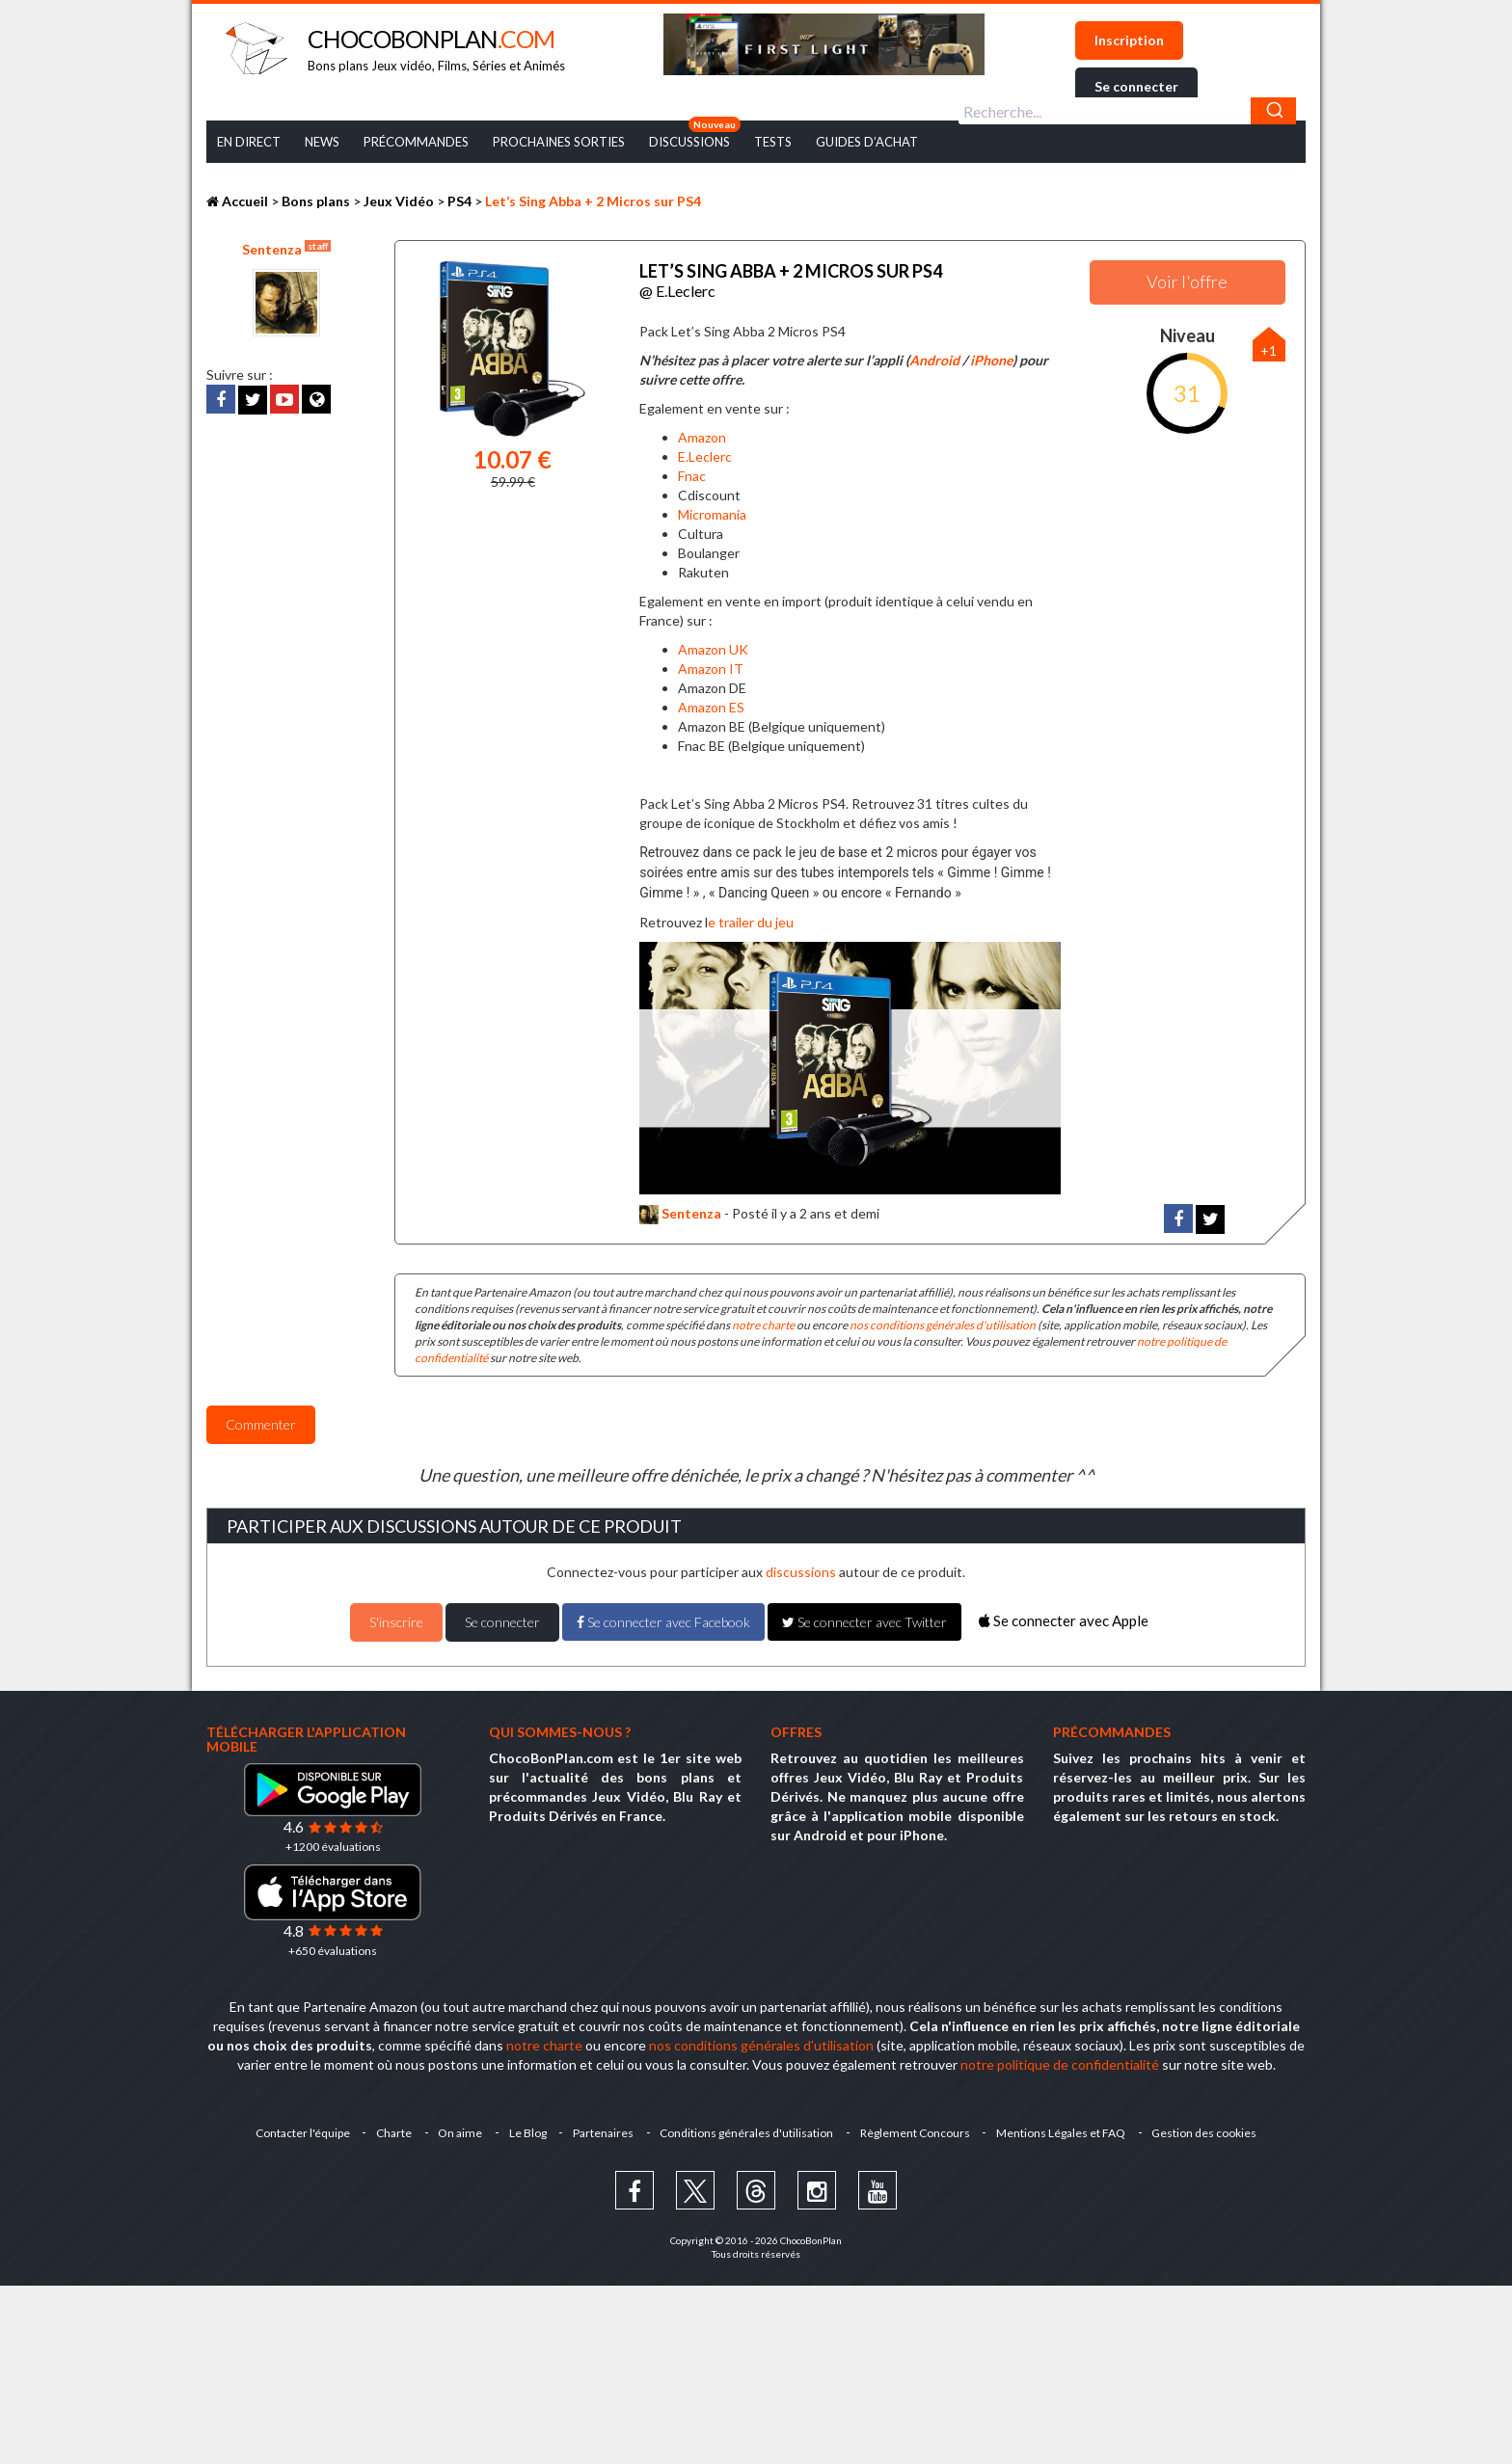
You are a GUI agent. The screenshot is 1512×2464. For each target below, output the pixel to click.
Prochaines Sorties (559, 141)
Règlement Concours (916, 2131)
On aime (459, 2131)
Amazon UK (713, 647)
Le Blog (527, 2131)
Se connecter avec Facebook (663, 1620)
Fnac (692, 475)
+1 (1268, 350)
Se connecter (1136, 86)
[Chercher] (1273, 110)
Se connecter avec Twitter (864, 1620)
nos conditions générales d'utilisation (943, 1323)
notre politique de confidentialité (1059, 2062)
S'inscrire (396, 1620)
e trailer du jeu (751, 920)
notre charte (763, 1323)
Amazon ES (711, 705)
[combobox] (1127, 110)
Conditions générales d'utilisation (747, 2131)
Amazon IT (710, 666)
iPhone (991, 359)
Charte (392, 2131)
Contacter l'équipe (300, 2131)
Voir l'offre (1187, 281)
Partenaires (603, 2131)
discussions (801, 1570)
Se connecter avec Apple (1063, 1618)
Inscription (1129, 40)
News (322, 141)
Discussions (689, 141)
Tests (773, 141)
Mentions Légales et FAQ (1062, 2131)
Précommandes (416, 141)
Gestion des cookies (1206, 2131)
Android (934, 359)
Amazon (702, 436)
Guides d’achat (867, 141)
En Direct (249, 141)
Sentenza (286, 248)
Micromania (712, 512)
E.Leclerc (705, 455)
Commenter (261, 1423)
